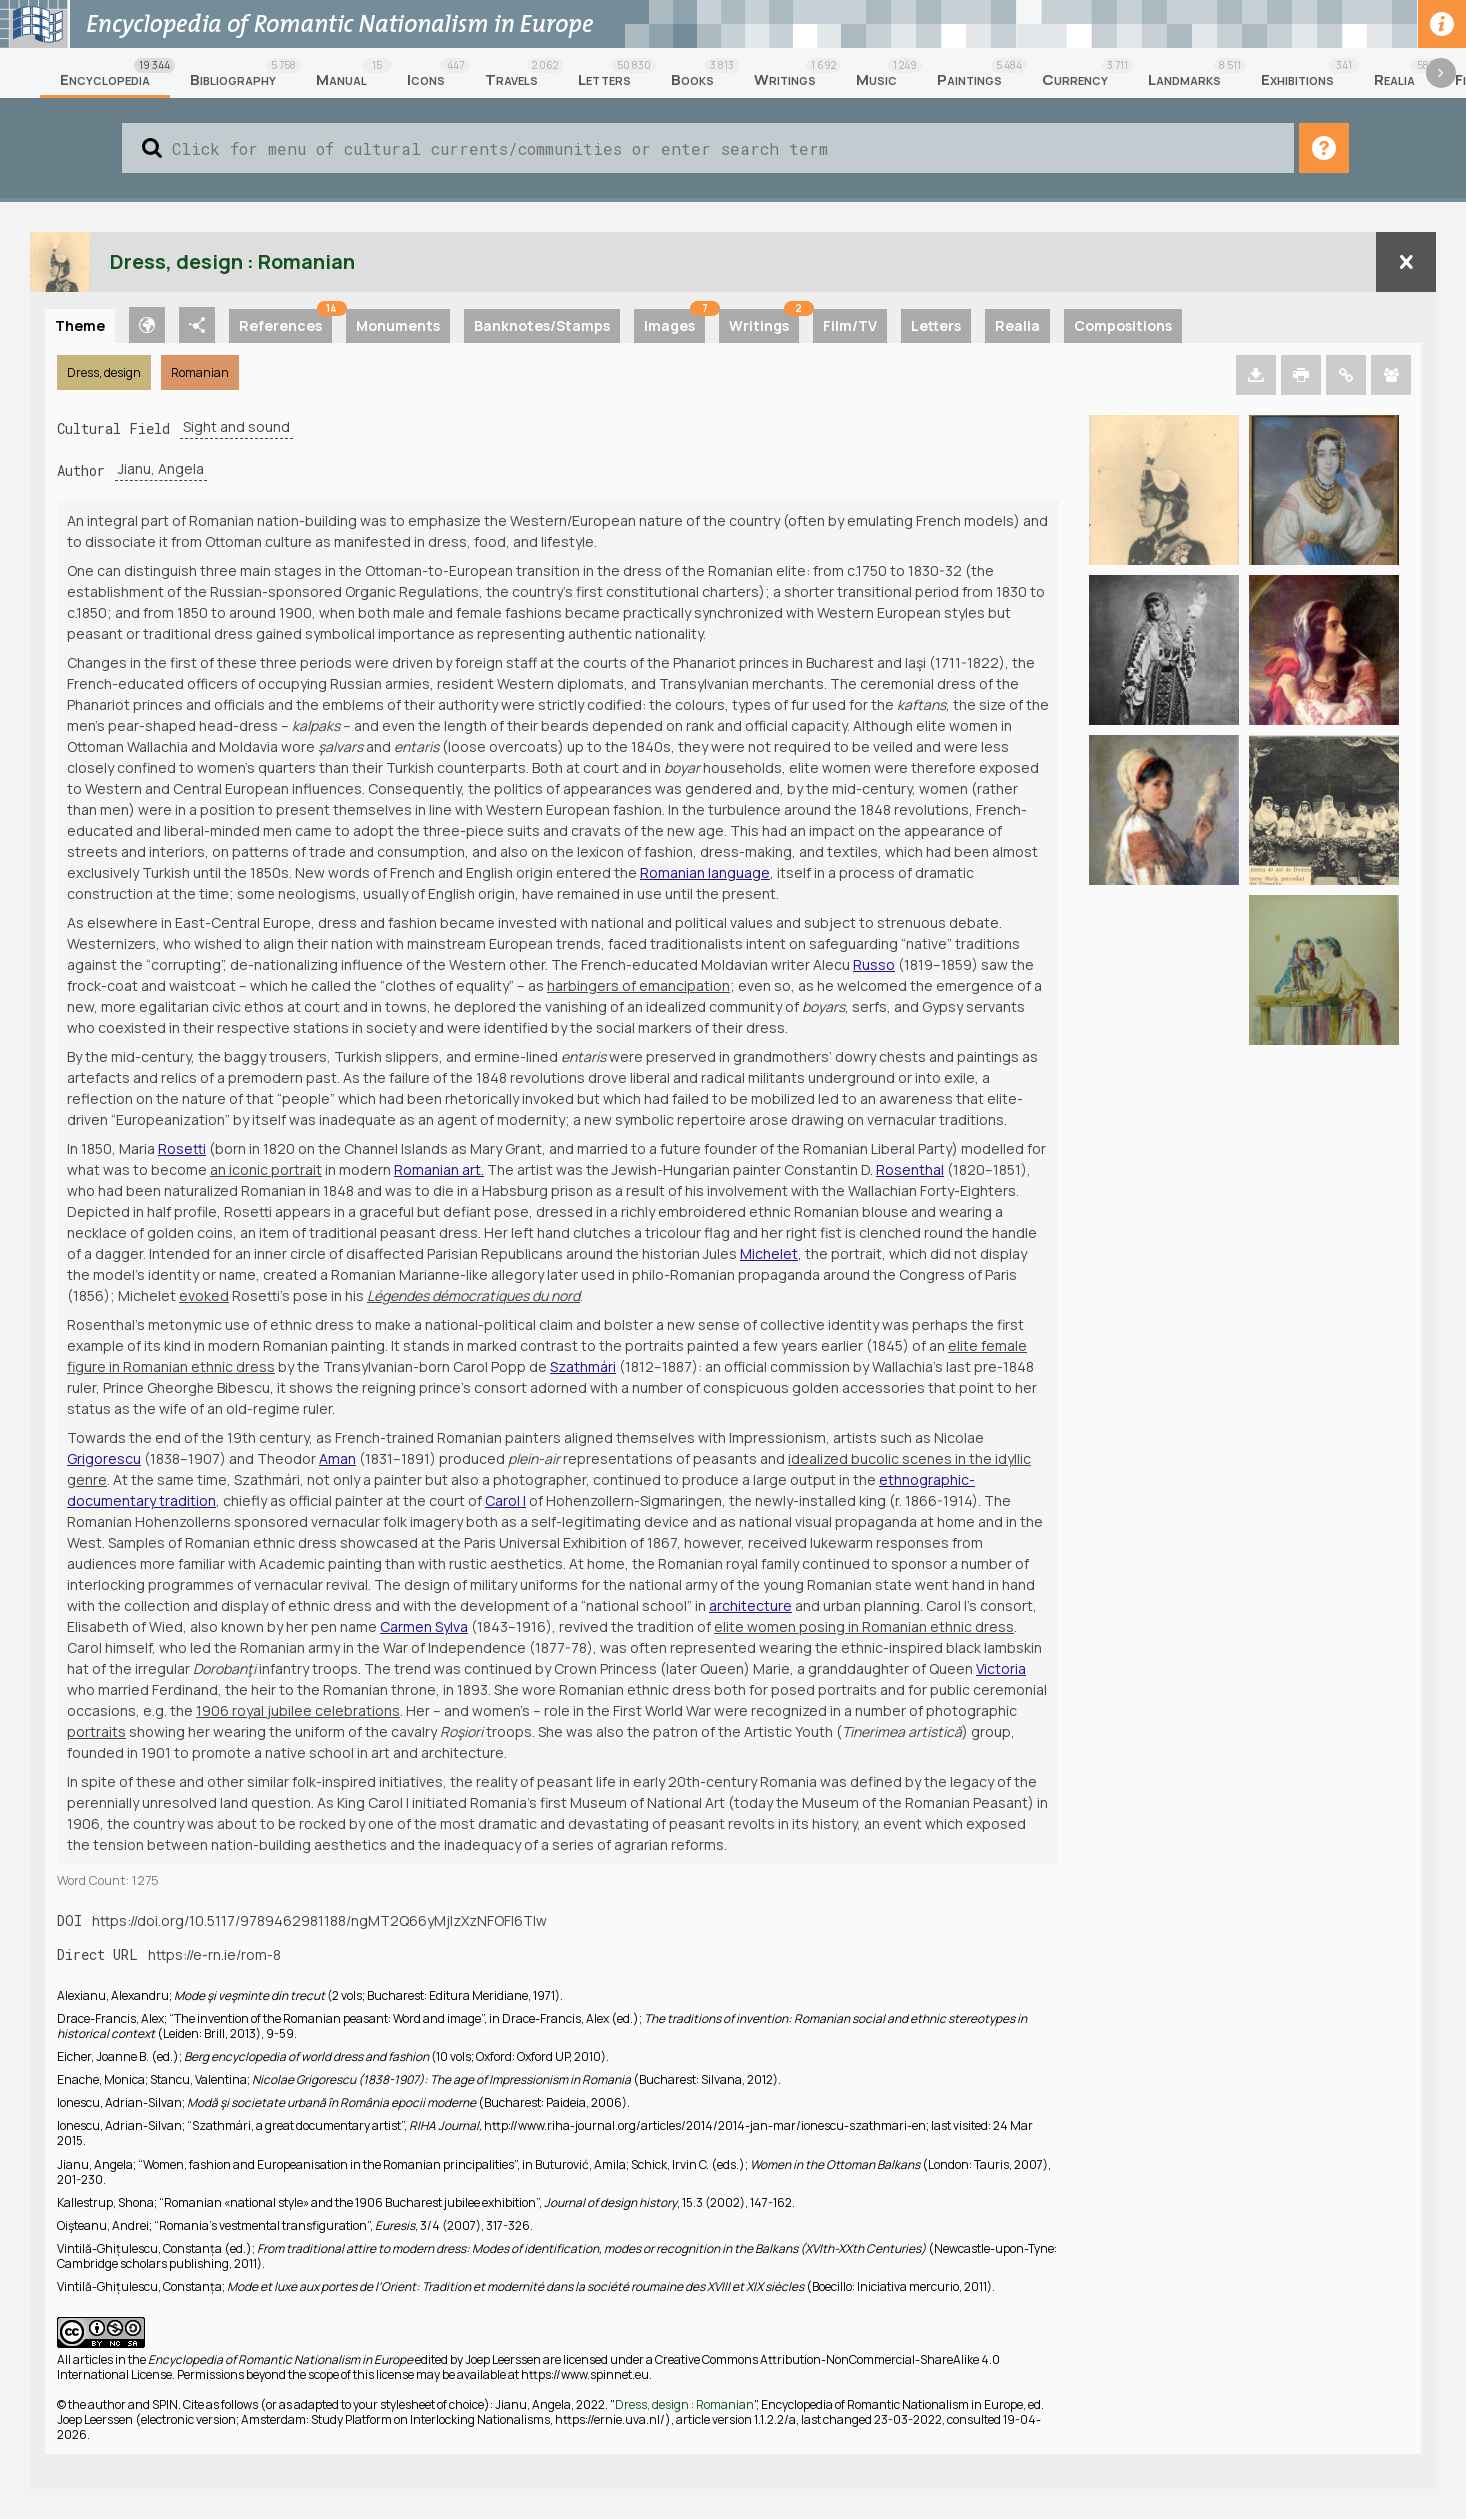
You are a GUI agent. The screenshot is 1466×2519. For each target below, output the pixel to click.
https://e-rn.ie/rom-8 (214, 1954)
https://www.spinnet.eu (585, 2374)
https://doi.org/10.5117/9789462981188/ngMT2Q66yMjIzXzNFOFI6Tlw (319, 1920)
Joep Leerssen (503, 2359)
